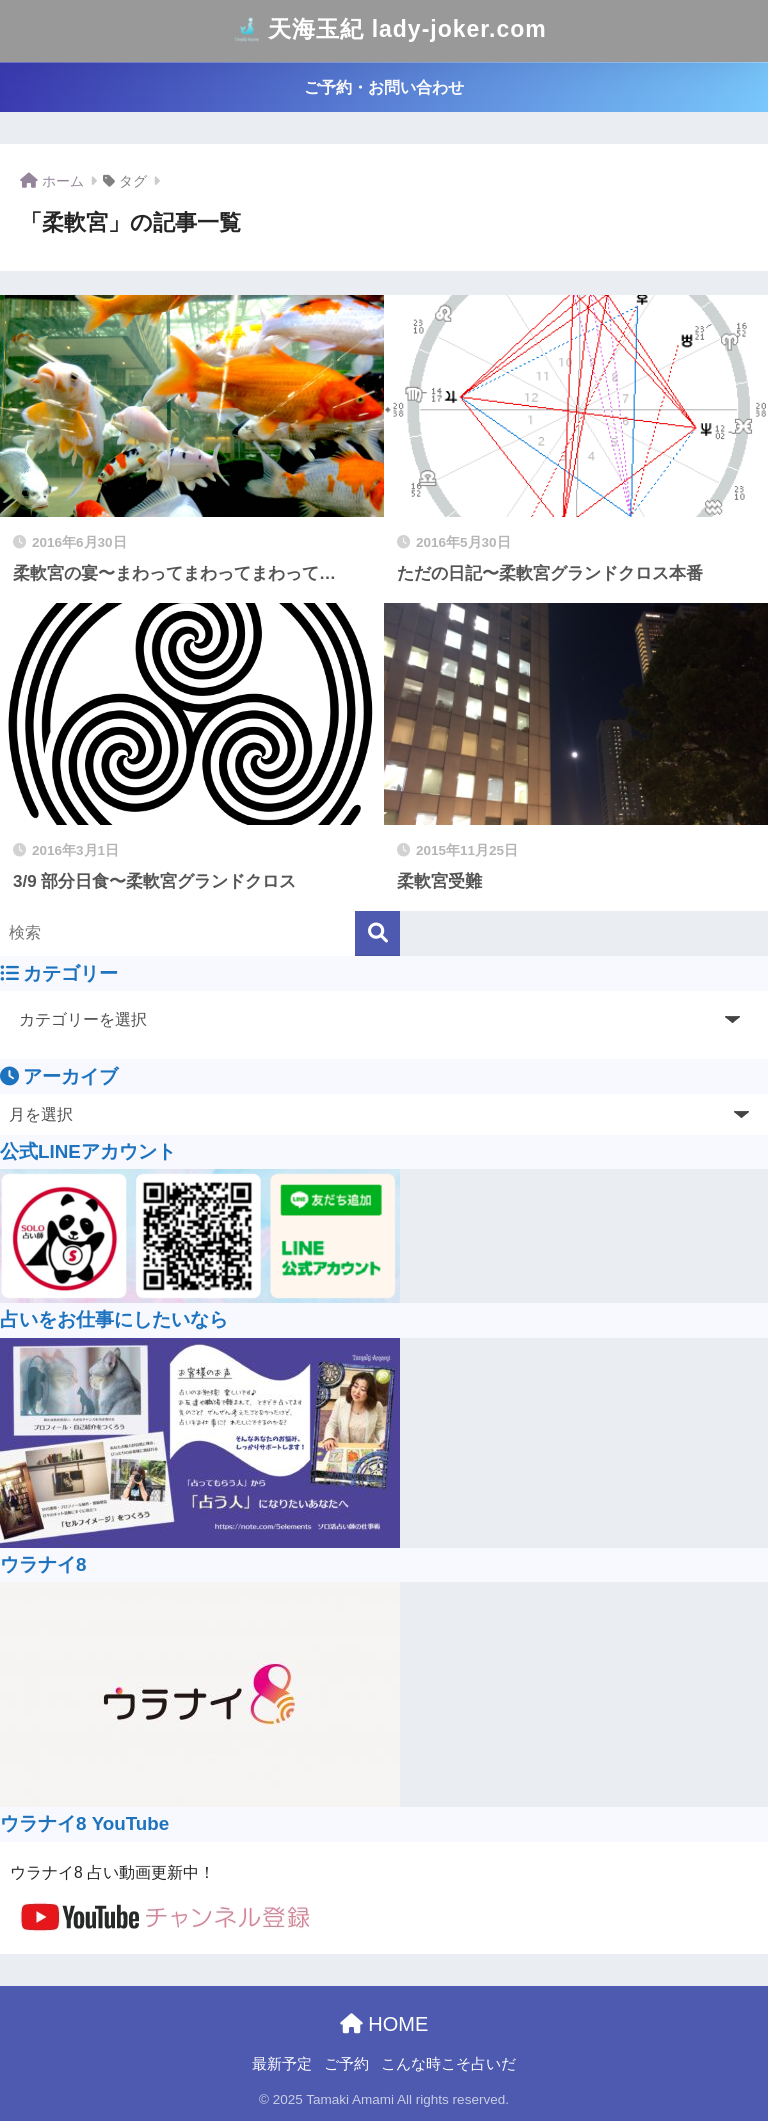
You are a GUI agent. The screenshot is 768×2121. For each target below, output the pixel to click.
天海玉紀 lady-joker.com (386, 31)
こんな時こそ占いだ (448, 2064)
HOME (384, 2024)
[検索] (377, 933)
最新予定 (282, 2064)
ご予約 (346, 2064)
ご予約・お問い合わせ (384, 87)
